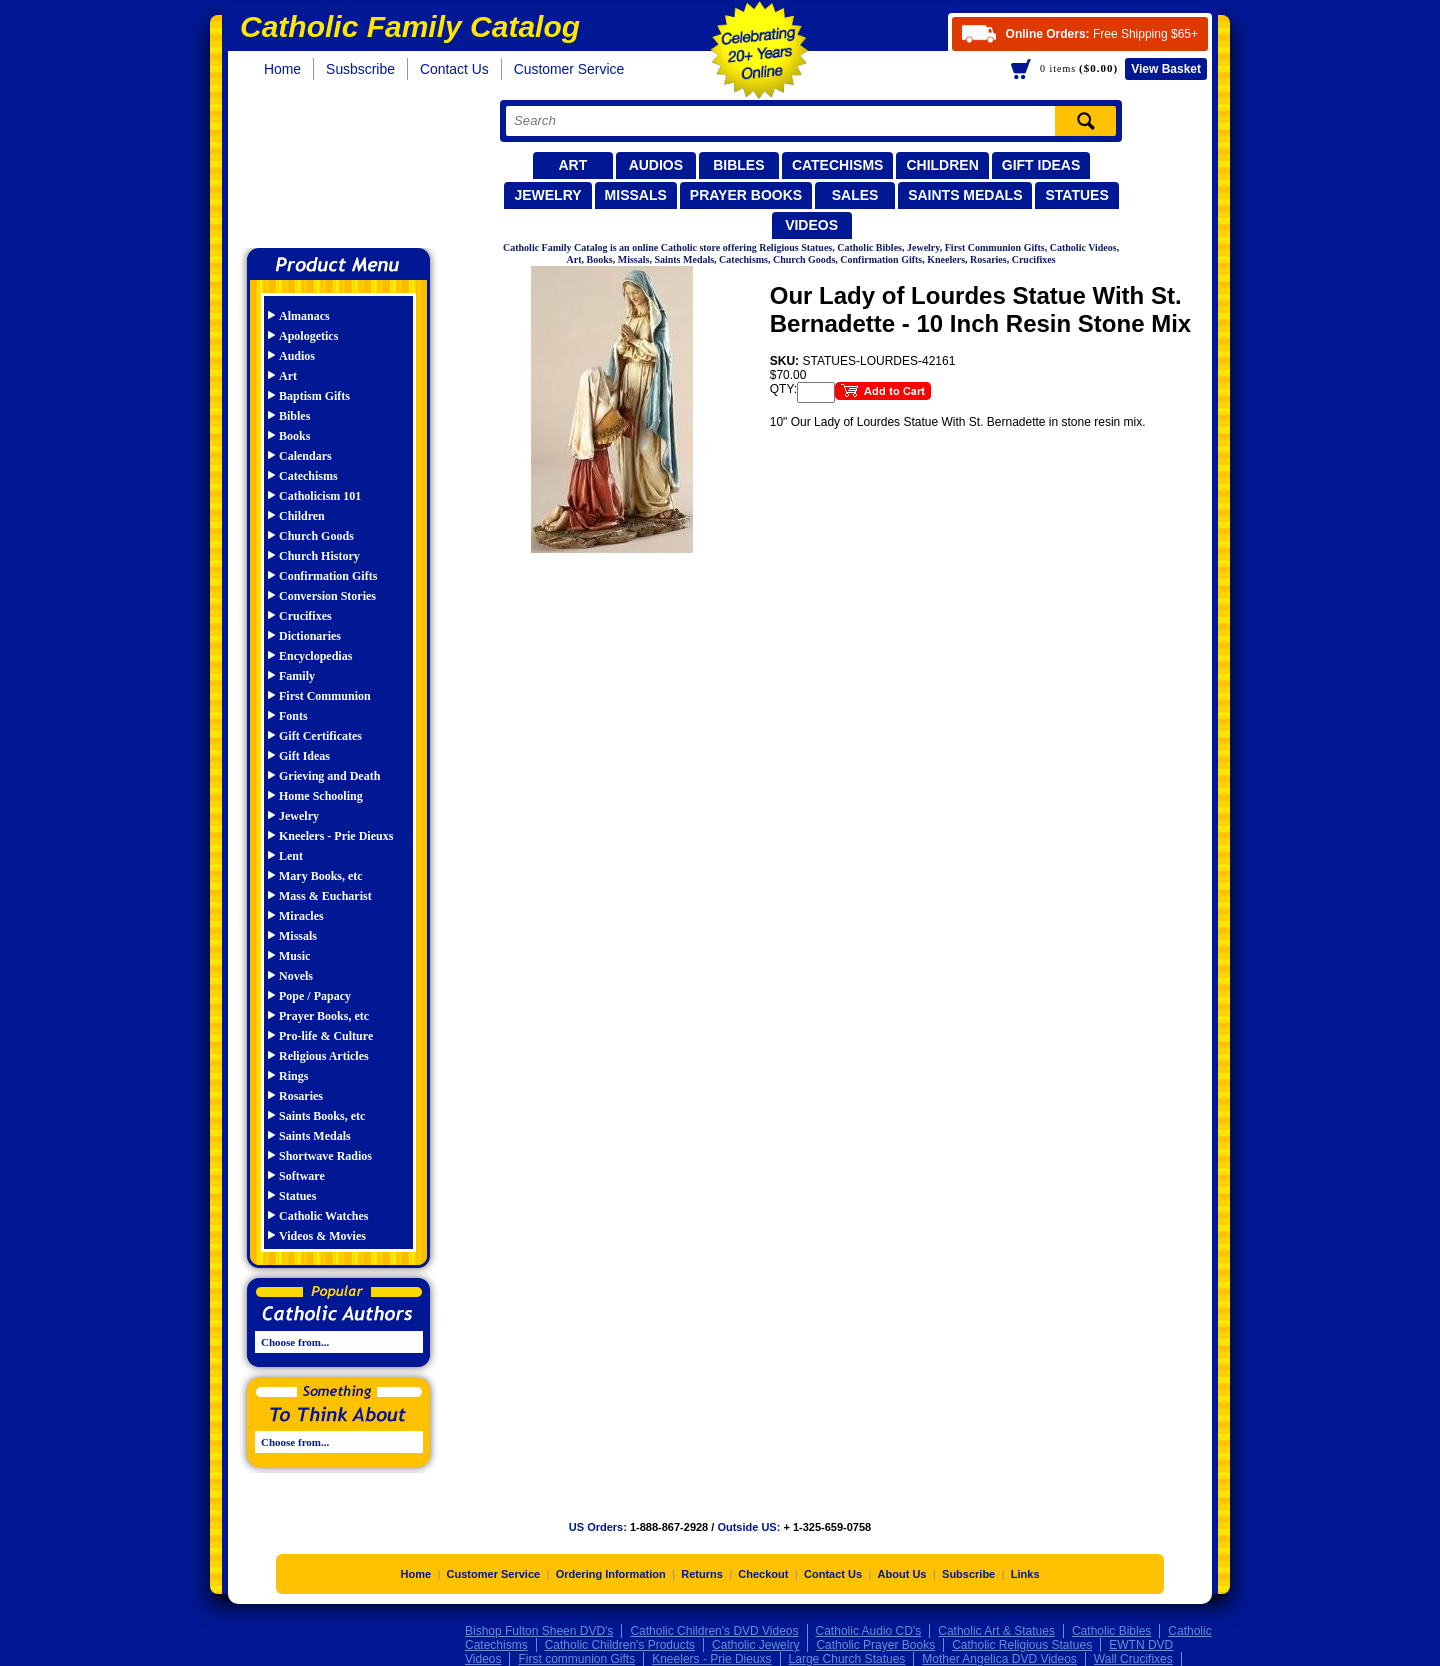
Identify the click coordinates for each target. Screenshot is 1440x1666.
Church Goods (316, 536)
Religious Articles (324, 1056)
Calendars (305, 456)
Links (1025, 1574)
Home (282, 69)
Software (302, 1176)
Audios (656, 165)
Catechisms (838, 165)
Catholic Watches (323, 1216)
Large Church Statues (847, 1659)
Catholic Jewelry (755, 1645)
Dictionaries (310, 636)
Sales (855, 195)
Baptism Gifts (314, 396)
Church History (319, 556)
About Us (902, 1574)
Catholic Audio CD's (869, 1631)
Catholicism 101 (320, 496)
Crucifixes (305, 616)
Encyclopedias (315, 656)
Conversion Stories (327, 596)
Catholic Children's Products (620, 1645)
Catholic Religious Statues (1022, 1645)
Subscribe (968, 1574)
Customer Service (569, 69)
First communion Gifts (576, 1659)
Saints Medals (965, 195)
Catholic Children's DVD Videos (714, 1631)
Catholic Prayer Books (875, 1645)
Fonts (293, 716)
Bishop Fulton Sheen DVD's (539, 1631)
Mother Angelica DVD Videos (999, 1659)
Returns (702, 1574)
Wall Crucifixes (1133, 1659)
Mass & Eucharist (325, 896)
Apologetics (308, 336)
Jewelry (547, 195)
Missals (636, 195)
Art (572, 165)
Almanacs (304, 316)
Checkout (763, 1574)
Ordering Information (611, 1574)
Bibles (738, 165)
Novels (296, 976)
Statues (1076, 195)
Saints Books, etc (322, 1116)
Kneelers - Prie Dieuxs (336, 836)
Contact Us (454, 69)
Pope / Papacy (315, 996)
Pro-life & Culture (326, 1036)
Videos (811, 225)
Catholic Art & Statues (996, 1631)
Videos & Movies (322, 1236)
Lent (291, 856)
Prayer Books (746, 195)
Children (942, 165)
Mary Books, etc (321, 876)
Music (294, 956)
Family (297, 676)
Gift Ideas (1041, 165)
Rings (293, 1076)
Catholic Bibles (1111, 1631)
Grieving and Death (329, 776)
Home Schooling (321, 796)
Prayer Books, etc (324, 1016)
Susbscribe (360, 69)
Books (294, 436)
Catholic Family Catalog (347, 167)
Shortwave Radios (325, 1156)
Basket (1166, 69)
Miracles (301, 916)
